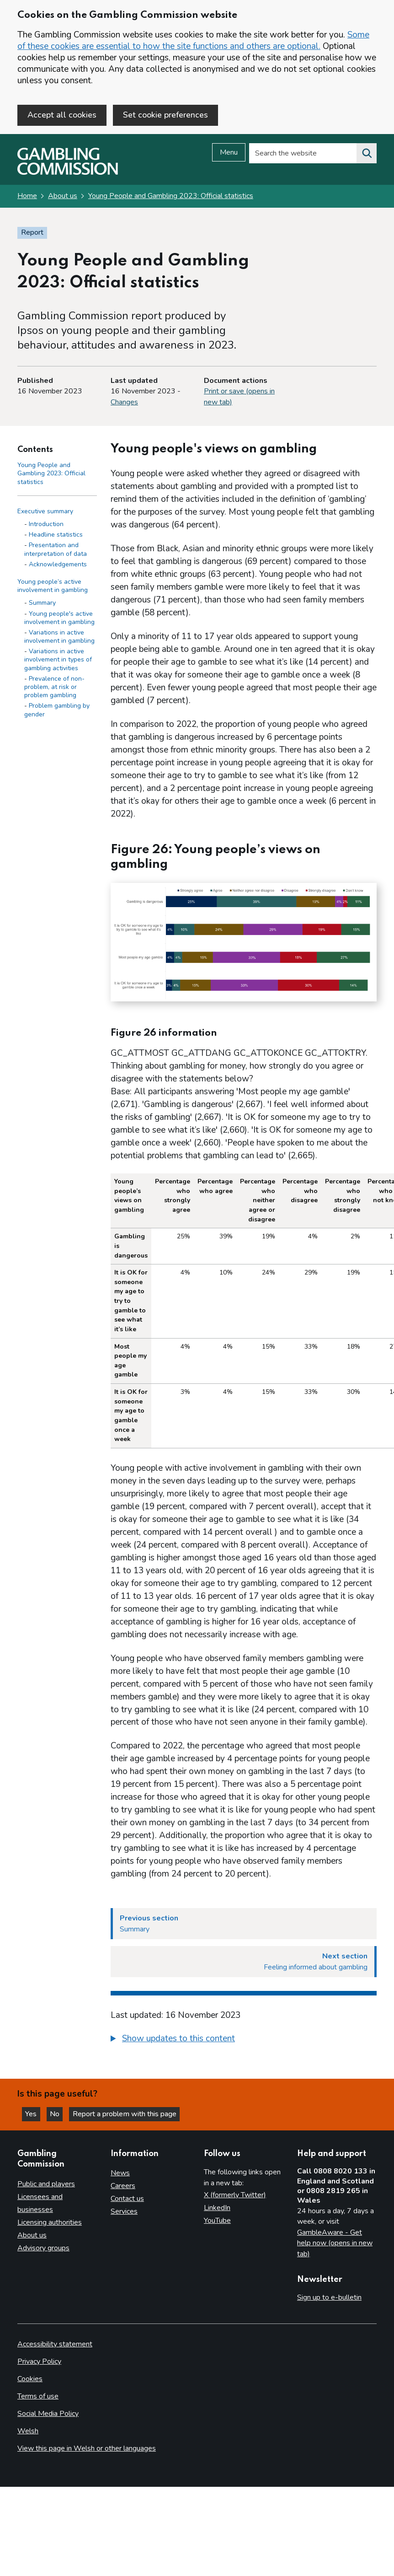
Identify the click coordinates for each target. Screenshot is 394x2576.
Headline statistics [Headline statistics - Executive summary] (56, 535)
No (59, 2113)
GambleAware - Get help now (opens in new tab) (335, 2243)
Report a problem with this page (128, 2113)
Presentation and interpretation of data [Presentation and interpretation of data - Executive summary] (55, 550)
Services (124, 2212)
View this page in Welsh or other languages (86, 2448)
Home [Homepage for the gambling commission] (27, 197)
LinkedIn (217, 2208)
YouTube (217, 2221)
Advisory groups (43, 2248)
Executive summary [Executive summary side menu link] (45, 511)
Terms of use (38, 2396)
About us (62, 197)
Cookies (30, 2379)
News (120, 2173)
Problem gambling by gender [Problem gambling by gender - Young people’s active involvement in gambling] (57, 710)
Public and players (46, 2184)
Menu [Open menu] (229, 153)
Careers (123, 2186)
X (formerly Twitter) (235, 2195)
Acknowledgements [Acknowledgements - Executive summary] (58, 564)
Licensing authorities (49, 2222)
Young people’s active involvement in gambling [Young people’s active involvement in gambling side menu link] (52, 586)
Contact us (127, 2199)
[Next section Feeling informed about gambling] (244, 1962)
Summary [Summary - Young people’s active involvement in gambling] (42, 603)
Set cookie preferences (165, 114)
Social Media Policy (48, 2414)
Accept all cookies (61, 114)
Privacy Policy (39, 2361)
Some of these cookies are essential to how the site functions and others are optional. (193, 40)
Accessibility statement (54, 2344)
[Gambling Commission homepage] (67, 173)
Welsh (27, 2431)
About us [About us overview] (32, 2235)
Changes (124, 403)
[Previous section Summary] (244, 1924)
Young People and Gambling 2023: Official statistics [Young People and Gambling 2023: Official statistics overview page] (170, 197)
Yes (34, 2113)
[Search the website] (367, 154)
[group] (244, 2041)
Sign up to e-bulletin (329, 2297)
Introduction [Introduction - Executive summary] (46, 525)
